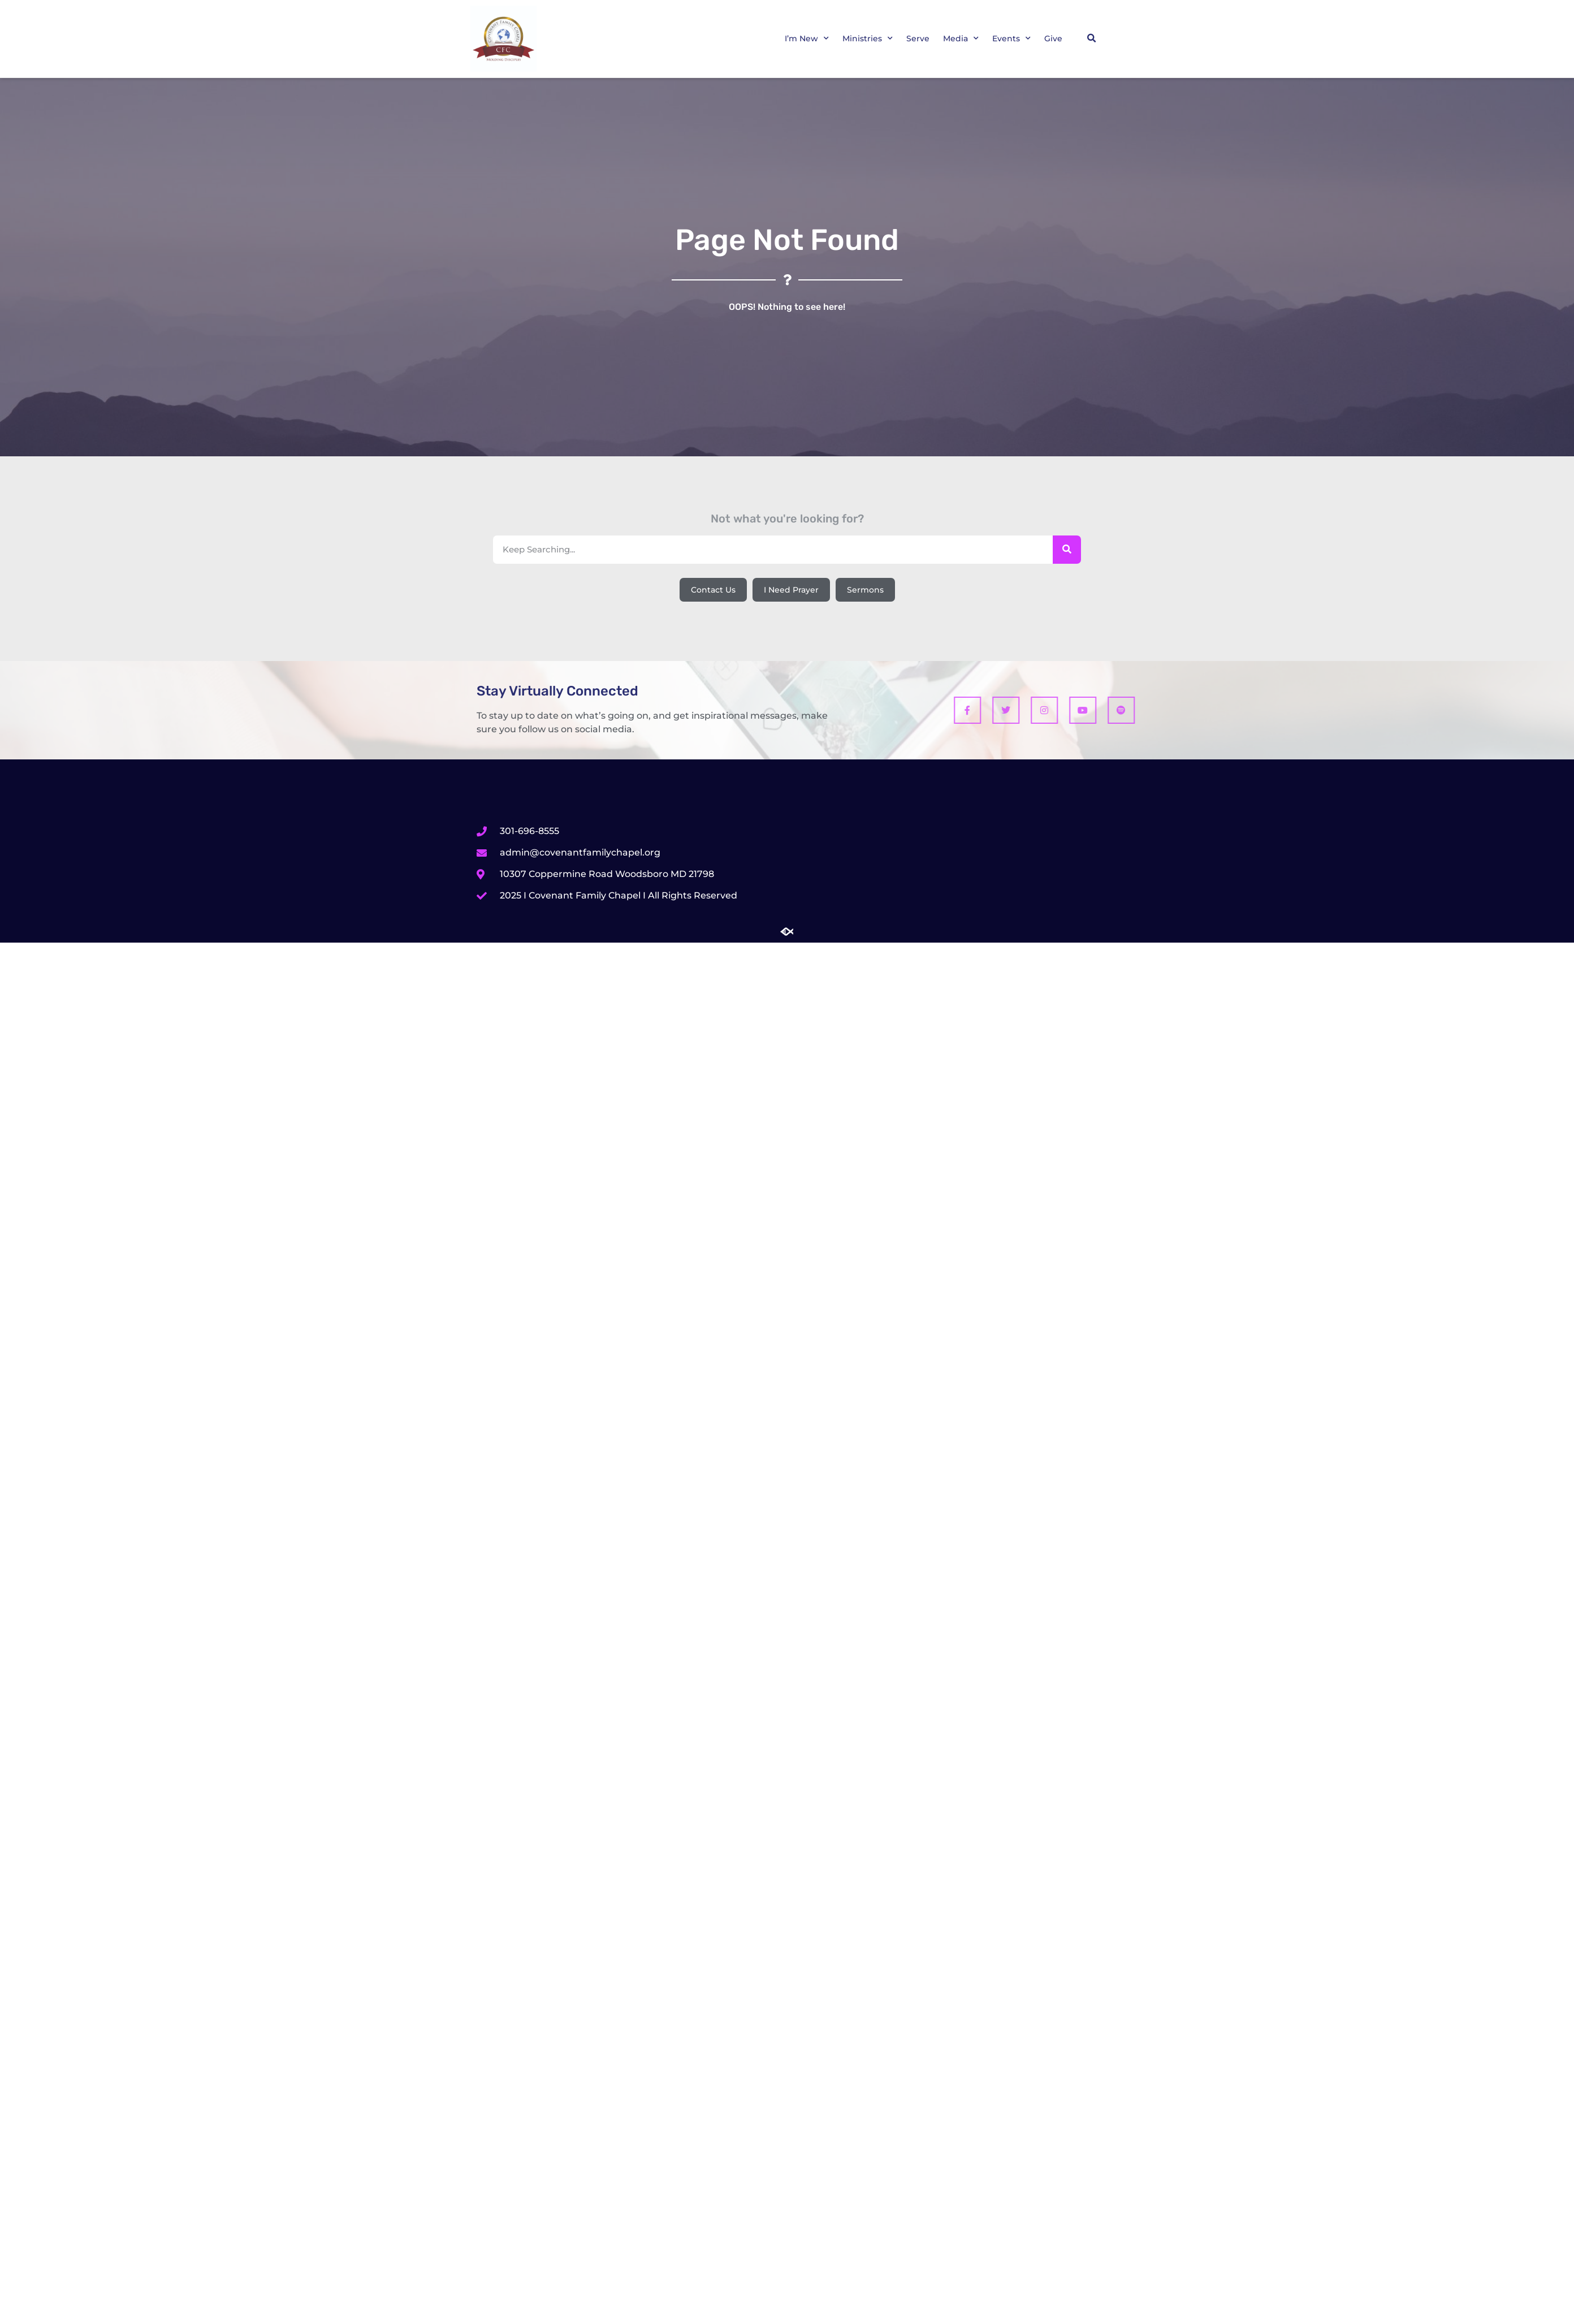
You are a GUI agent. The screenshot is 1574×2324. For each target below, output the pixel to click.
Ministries (867, 38)
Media (961, 38)
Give (1053, 38)
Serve (917, 38)
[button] (1091, 38)
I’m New (807, 38)
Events (1011, 38)
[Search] (1067, 549)
